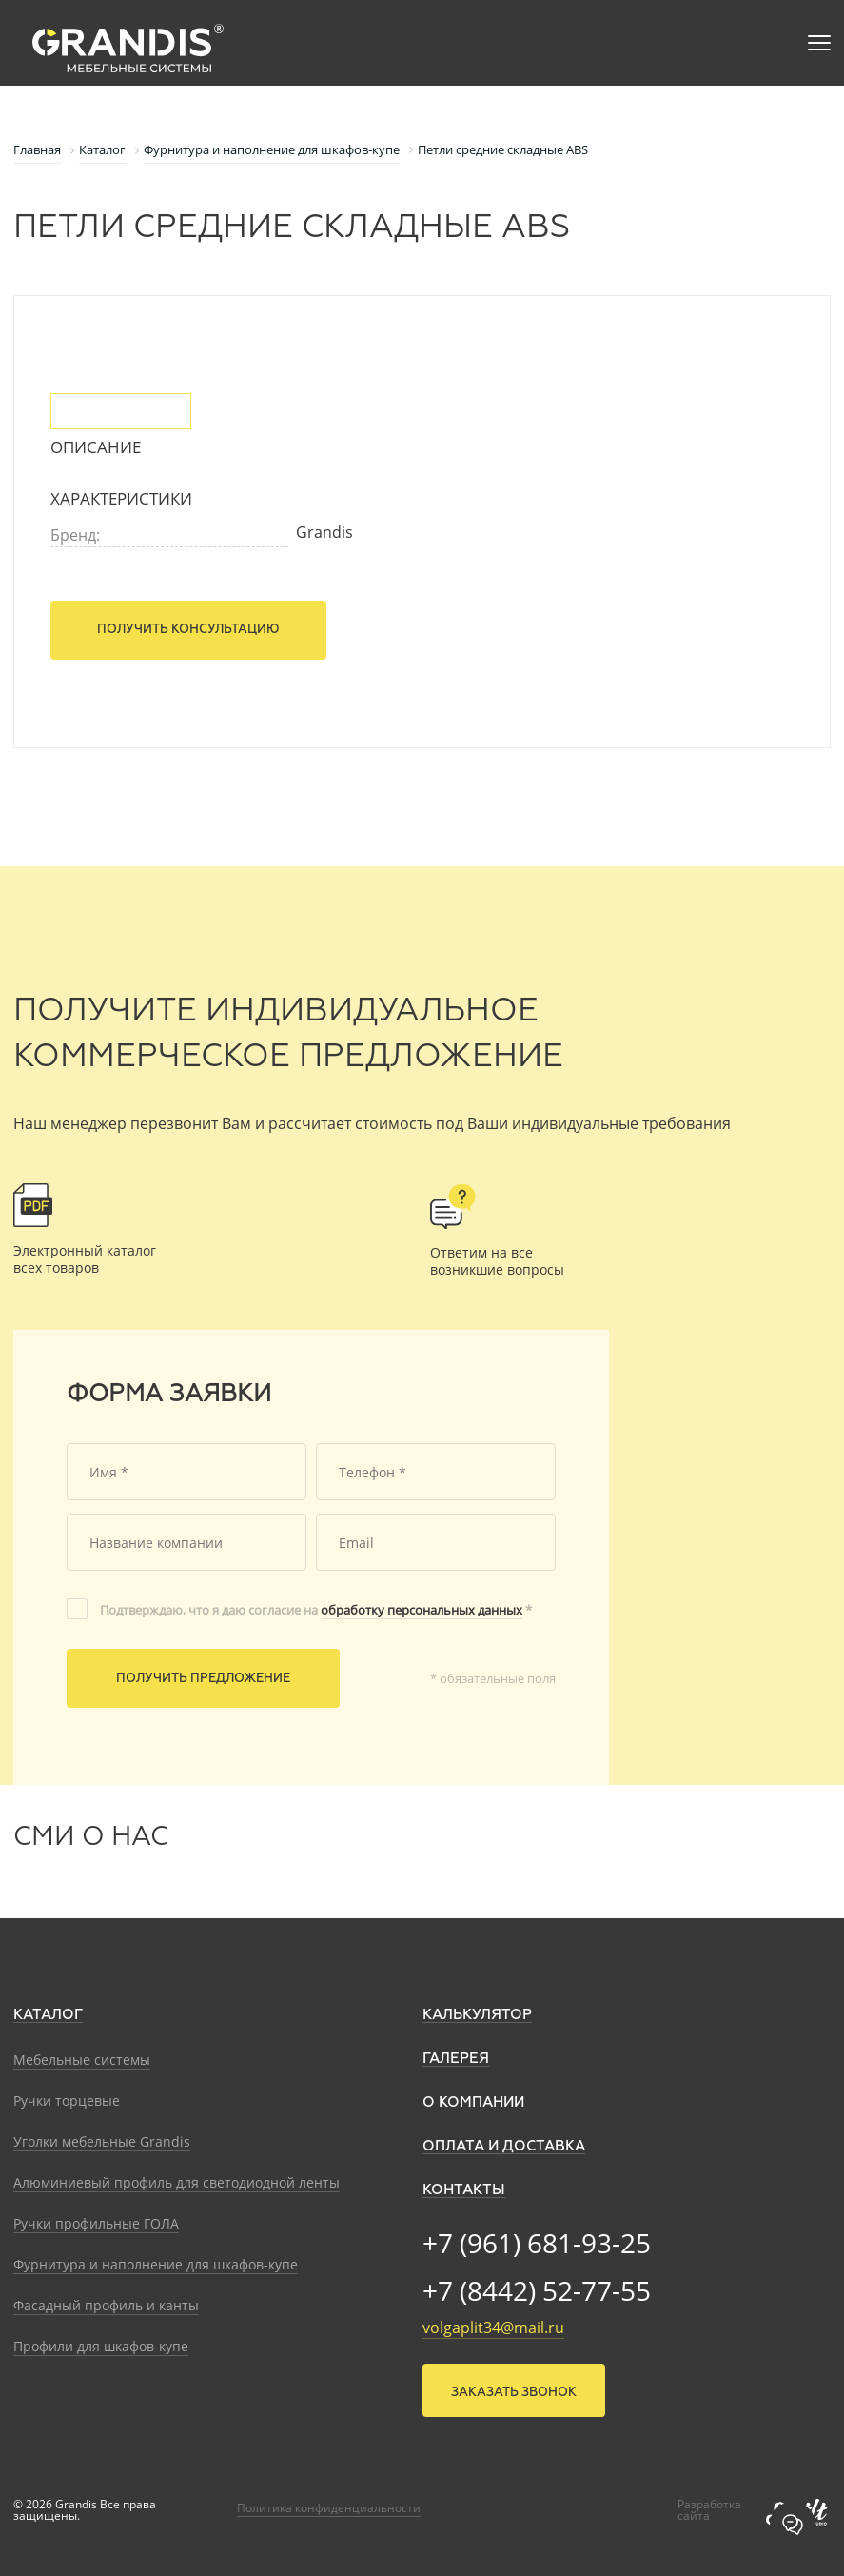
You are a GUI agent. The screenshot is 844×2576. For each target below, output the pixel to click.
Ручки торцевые (66, 2100)
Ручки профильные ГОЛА (96, 2223)
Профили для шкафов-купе (100, 2346)
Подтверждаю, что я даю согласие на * (316, 1609)
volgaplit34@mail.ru (493, 2327)
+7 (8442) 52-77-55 (536, 2290)
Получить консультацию (188, 630)
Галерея (455, 2058)
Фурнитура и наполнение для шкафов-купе (155, 2264)
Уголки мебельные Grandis (101, 2141)
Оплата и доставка (503, 2146)
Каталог (48, 2015)
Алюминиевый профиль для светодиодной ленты (176, 2182)
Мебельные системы (81, 2060)
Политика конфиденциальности (329, 2508)
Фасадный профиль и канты (106, 2305)
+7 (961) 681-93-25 (536, 2243)
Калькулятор (477, 2015)
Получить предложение (203, 1679)
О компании (473, 2102)
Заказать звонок (514, 2393)
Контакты (463, 2190)
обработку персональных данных (421, 1609)
